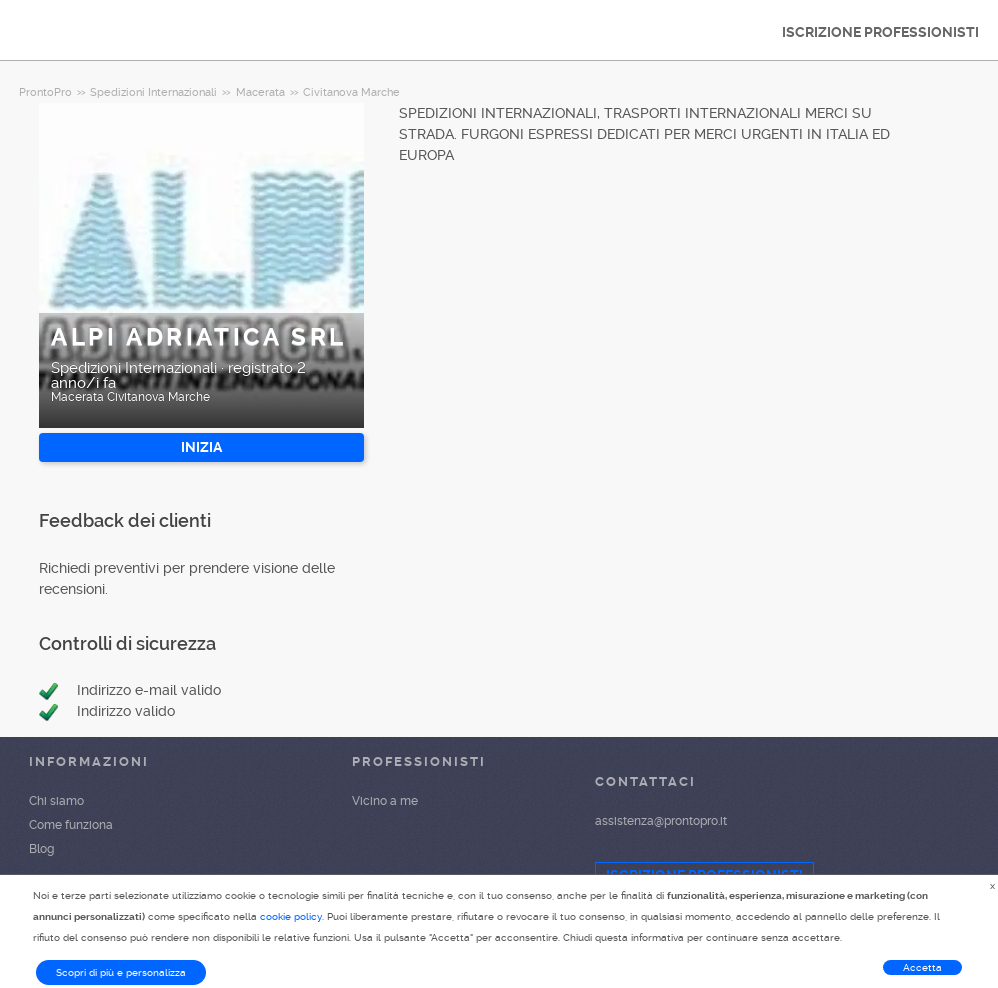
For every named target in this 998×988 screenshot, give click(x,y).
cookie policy (291, 916)
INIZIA (201, 447)
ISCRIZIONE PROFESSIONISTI (880, 32)
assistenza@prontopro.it (661, 821)
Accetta (922, 967)
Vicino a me (385, 801)
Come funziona (71, 825)
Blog (41, 849)
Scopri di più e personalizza (121, 972)
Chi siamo (56, 801)
